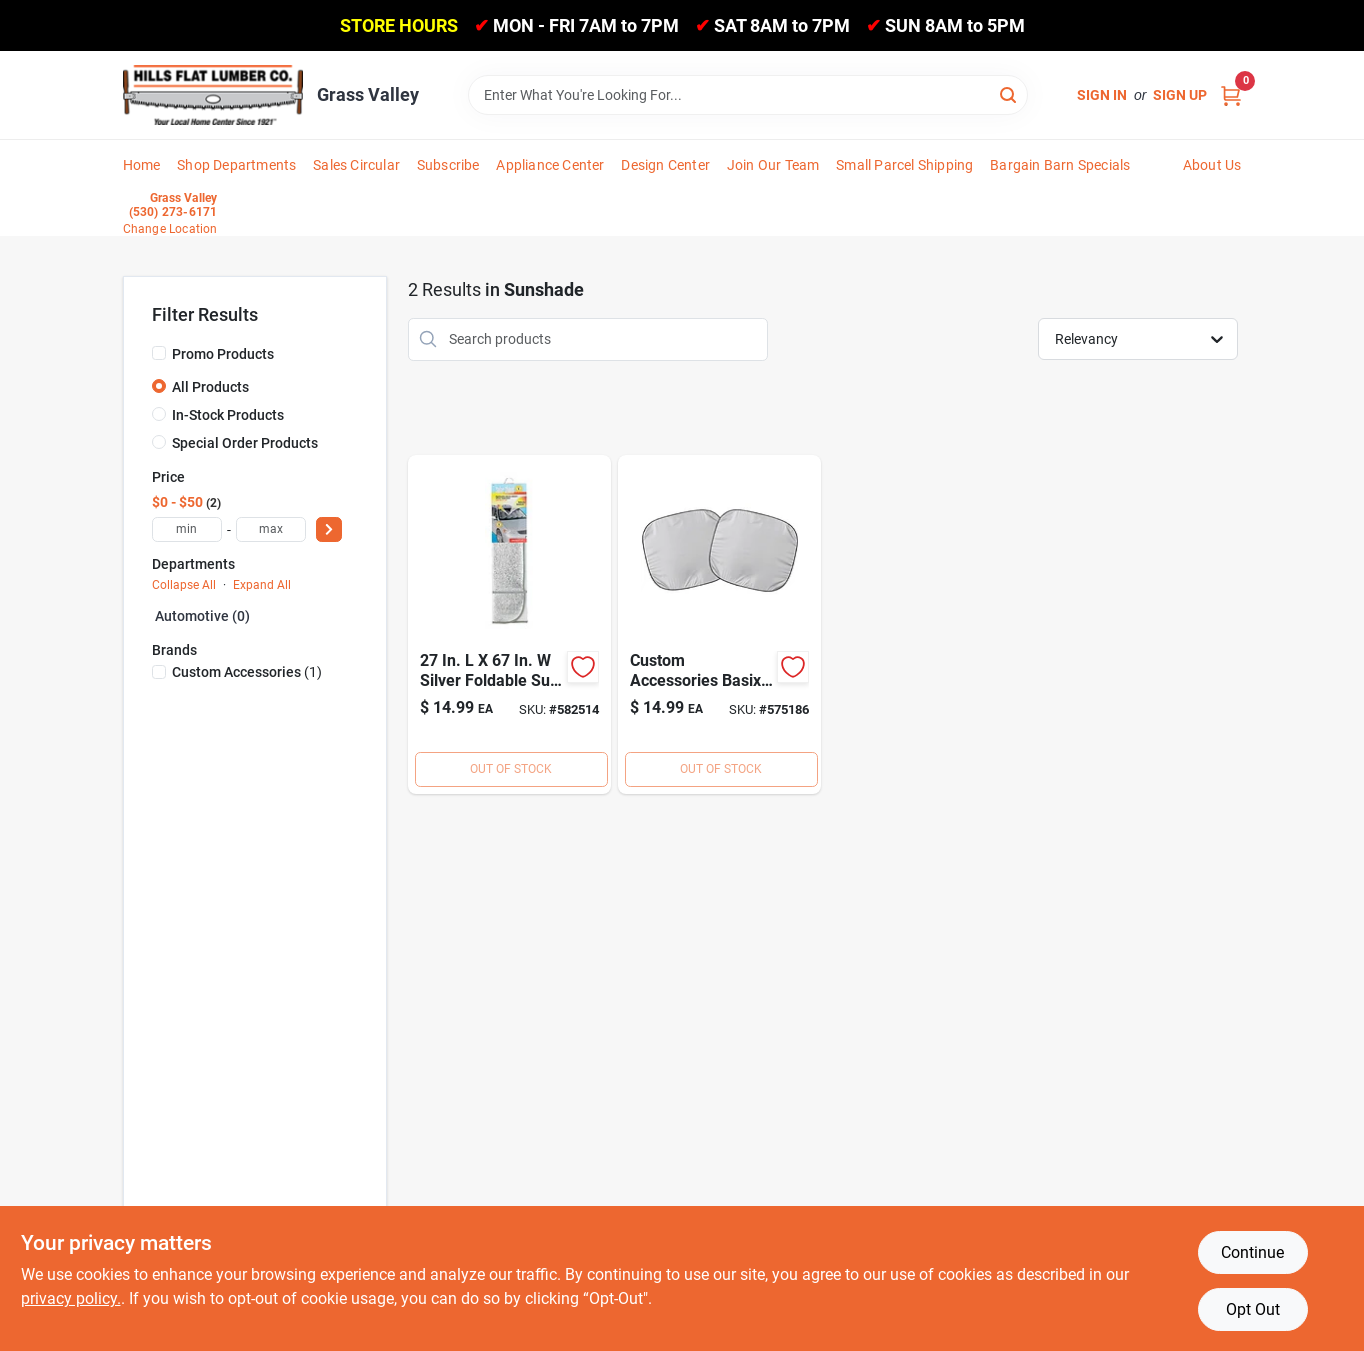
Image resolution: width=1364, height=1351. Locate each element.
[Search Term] (748, 95)
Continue (1252, 1252)
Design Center (665, 165)
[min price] (187, 529)
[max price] (271, 529)
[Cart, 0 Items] (1231, 95)
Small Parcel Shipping (904, 165)
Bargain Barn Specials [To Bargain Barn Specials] (1060, 165)
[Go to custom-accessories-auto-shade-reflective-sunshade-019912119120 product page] (509, 624)
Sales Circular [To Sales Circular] (356, 165)
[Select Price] (329, 529)
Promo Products (223, 354)
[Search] (1009, 93)
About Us (1212, 165)
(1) (247, 672)
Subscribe (448, 165)
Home (142, 165)
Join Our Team (773, 165)
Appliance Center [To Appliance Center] (550, 165)
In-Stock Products (228, 415)
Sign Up (1180, 95)
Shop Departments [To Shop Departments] (236, 165)
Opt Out (1253, 1309)
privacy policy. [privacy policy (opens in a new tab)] (71, 1298)
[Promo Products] (159, 353)
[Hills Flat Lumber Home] (213, 95)
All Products (210, 387)
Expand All (262, 585)
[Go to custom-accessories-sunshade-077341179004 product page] (719, 624)
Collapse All (184, 585)
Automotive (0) (202, 616)
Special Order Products (245, 443)
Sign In (1102, 95)
